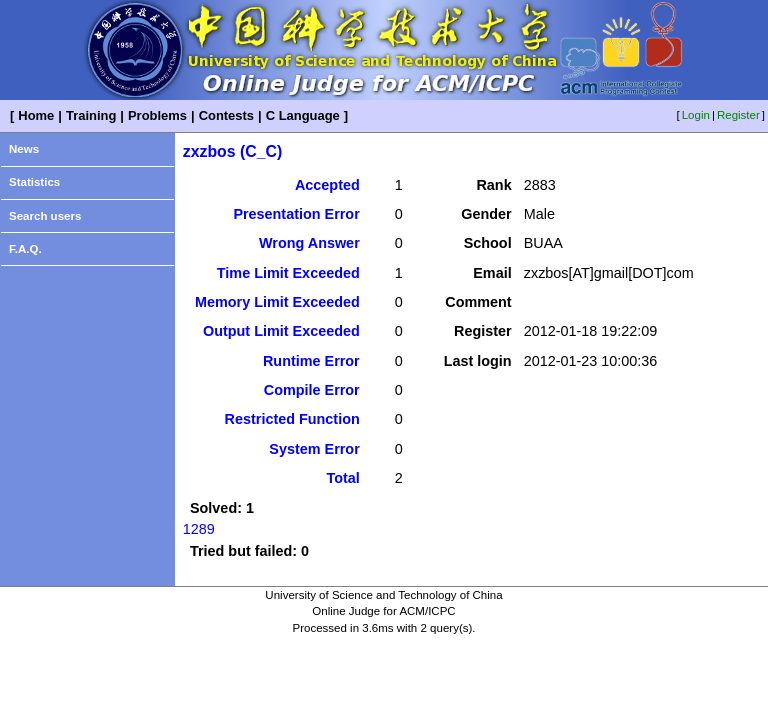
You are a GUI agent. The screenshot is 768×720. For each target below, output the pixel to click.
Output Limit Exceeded (281, 331)
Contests (226, 115)
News (24, 149)
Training (91, 115)
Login (696, 115)
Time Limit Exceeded (288, 273)
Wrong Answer (309, 243)
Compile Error (312, 390)
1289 (199, 529)
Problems (157, 115)
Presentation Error (296, 214)
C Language (303, 115)
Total (342, 478)
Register (738, 115)
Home (36, 115)
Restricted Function (292, 419)
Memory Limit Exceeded (277, 302)
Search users (45, 216)
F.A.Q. (25, 249)
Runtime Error (311, 361)
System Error (314, 449)
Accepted (327, 185)
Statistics (34, 182)
